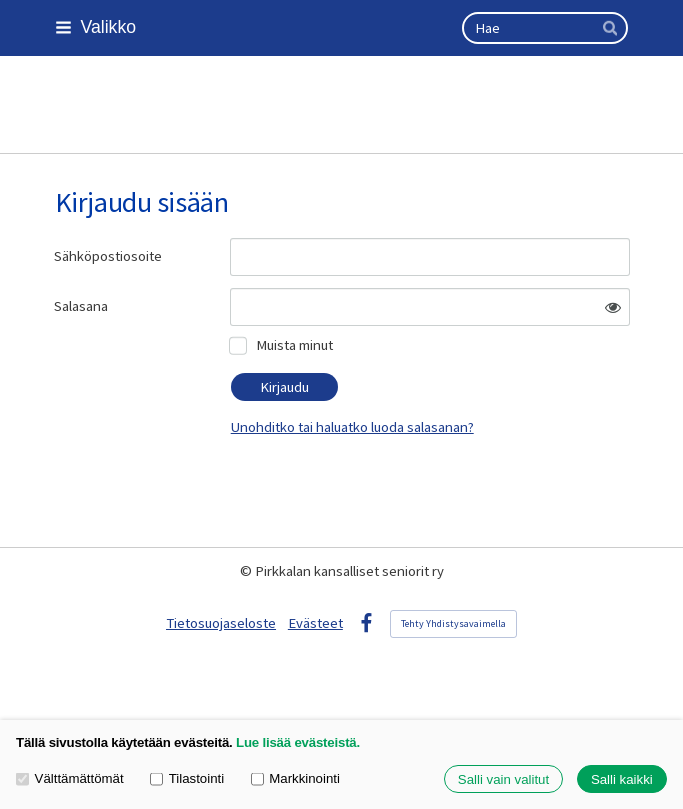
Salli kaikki (622, 779)
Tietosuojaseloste (221, 623)
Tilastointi (187, 779)
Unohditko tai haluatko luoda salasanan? (352, 427)
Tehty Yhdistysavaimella (453, 623)
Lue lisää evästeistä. (298, 742)
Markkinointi (295, 779)
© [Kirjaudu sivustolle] (247, 571)
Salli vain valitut (503, 779)
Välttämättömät (70, 779)
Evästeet (315, 623)
